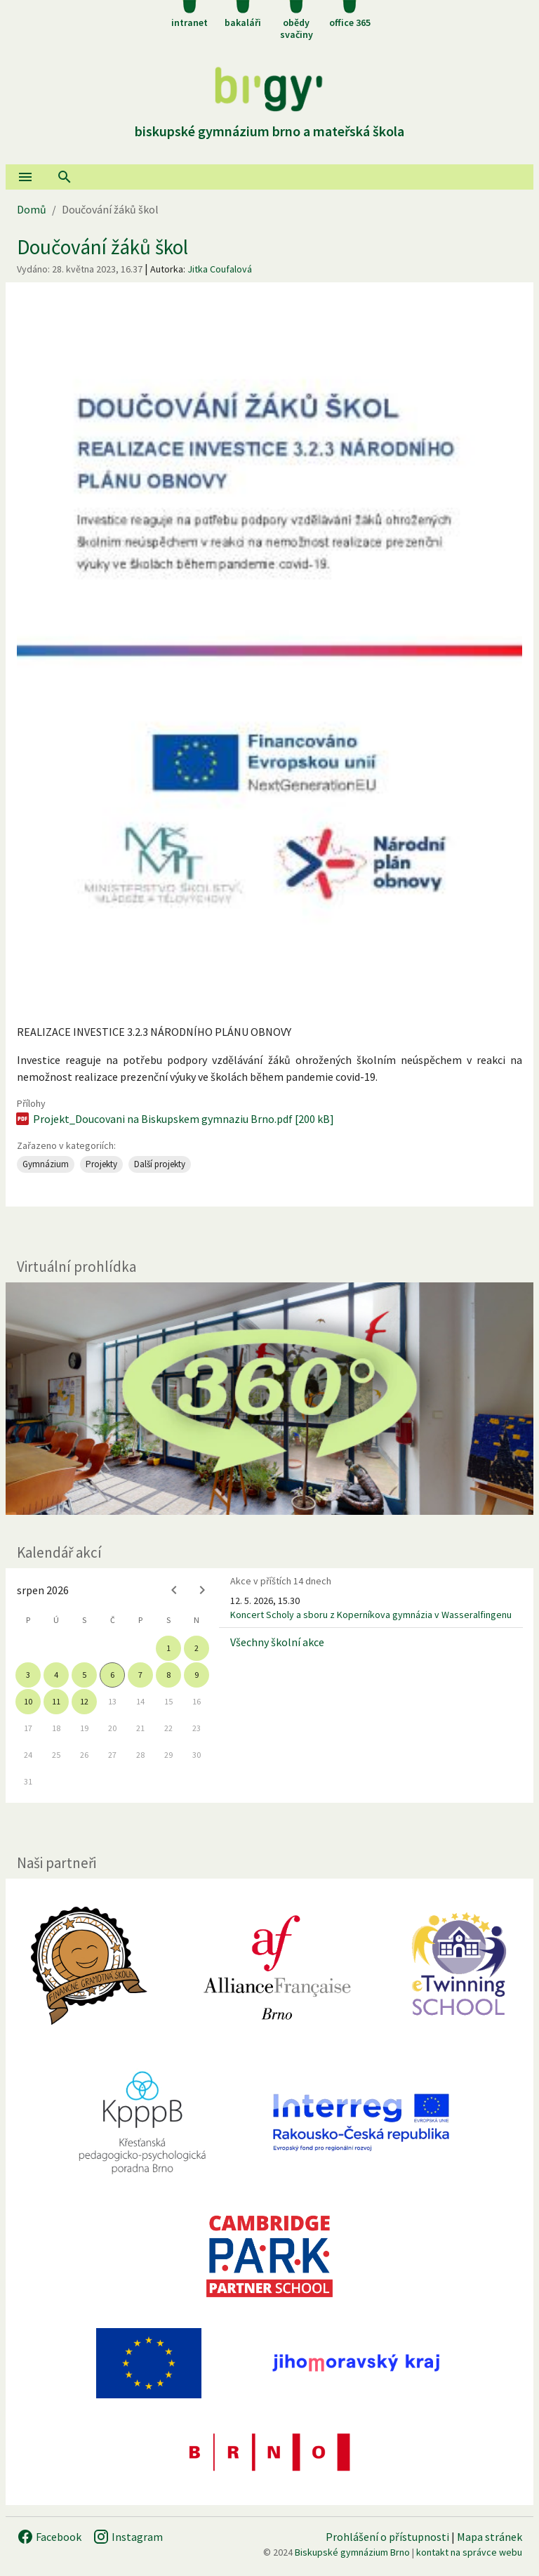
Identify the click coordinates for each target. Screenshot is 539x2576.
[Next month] (202, 1590)
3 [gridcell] (28, 1674)
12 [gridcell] (84, 1701)
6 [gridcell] (112, 1674)
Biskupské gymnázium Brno (352, 2552)
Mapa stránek (489, 2537)
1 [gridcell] (168, 1648)
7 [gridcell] (140, 1674)
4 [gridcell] (56, 1674)
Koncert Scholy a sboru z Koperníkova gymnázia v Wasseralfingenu (371, 1614)
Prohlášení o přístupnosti (387, 2537)
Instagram (128, 2536)
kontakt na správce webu (469, 2552)
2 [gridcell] (196, 1648)
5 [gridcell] (84, 1674)
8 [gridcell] (168, 1674)
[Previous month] (174, 1590)
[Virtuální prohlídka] (269, 1398)
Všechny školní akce (277, 1642)
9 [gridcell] (196, 1674)
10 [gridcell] (28, 1701)
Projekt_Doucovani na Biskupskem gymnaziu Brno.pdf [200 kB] (174, 1118)
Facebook (49, 2536)
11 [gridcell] (56, 1701)
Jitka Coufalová (219, 269)
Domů (31, 209)
